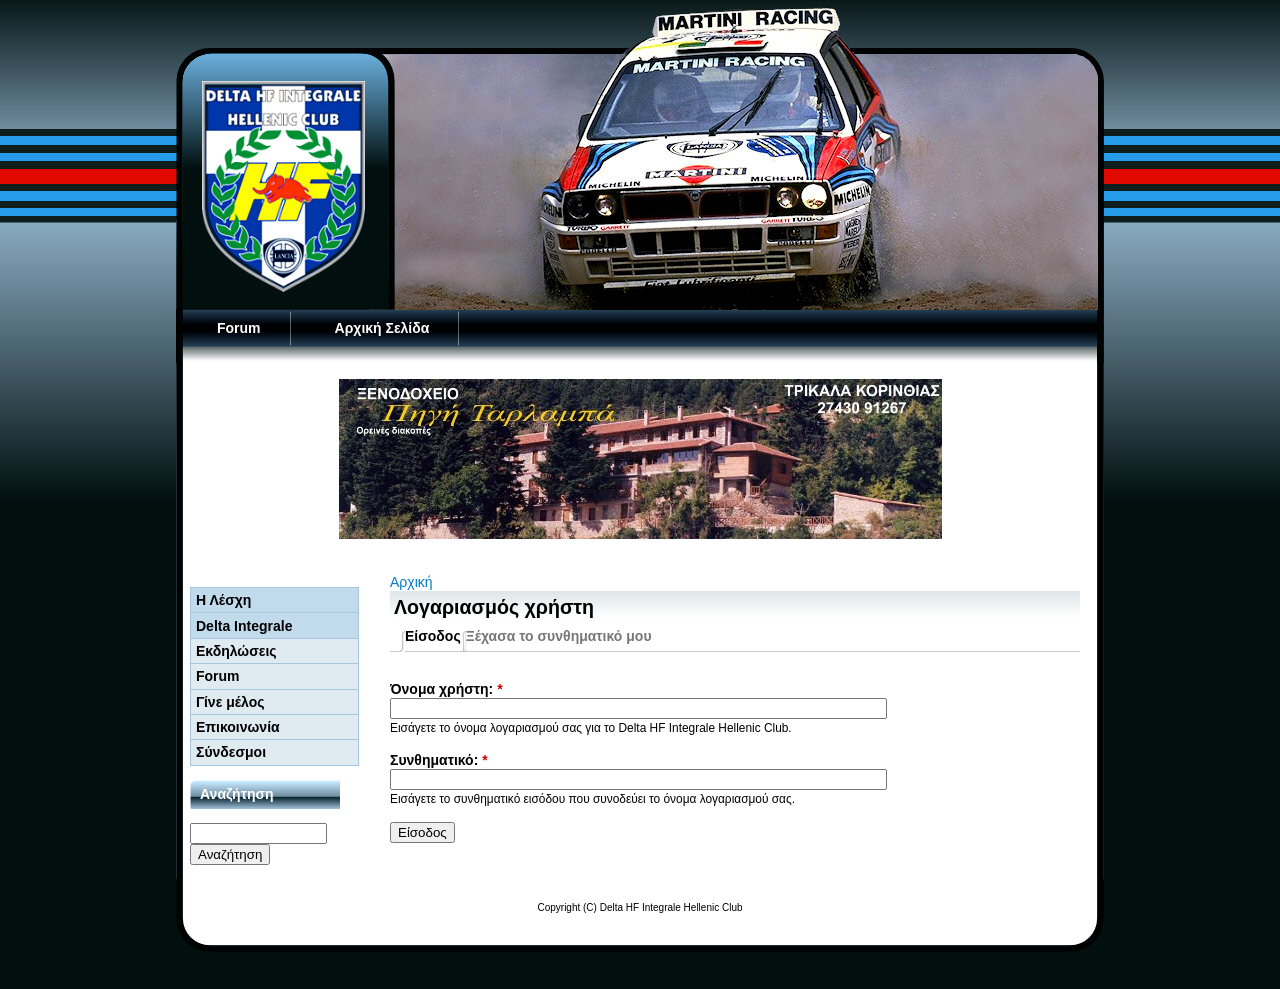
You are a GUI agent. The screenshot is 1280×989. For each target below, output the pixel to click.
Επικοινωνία (238, 727)
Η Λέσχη (223, 600)
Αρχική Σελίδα (382, 328)
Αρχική (411, 582)
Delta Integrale (244, 626)
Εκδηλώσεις (236, 651)
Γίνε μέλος (230, 702)
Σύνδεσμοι (231, 752)
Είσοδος (433, 636)
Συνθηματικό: (439, 760)
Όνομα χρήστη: (446, 689)
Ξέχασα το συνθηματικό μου (559, 636)
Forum (239, 328)
